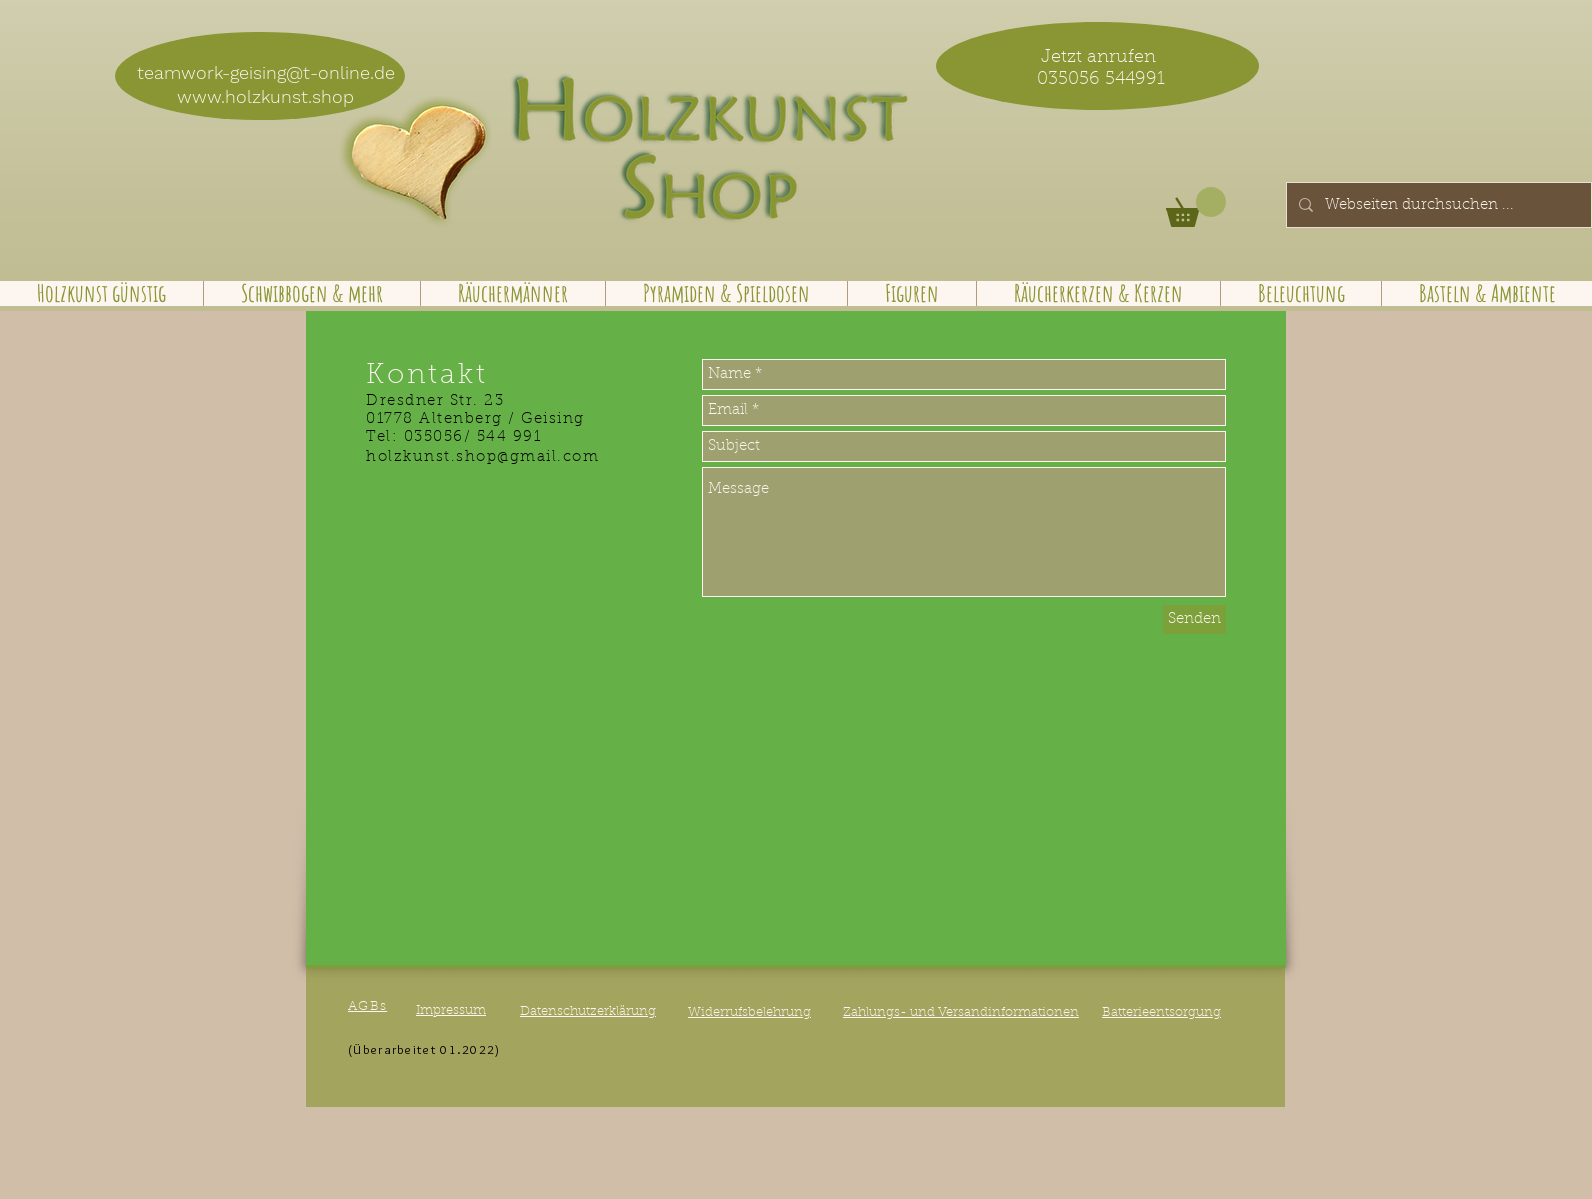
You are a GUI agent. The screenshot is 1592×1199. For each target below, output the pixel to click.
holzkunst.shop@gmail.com (482, 457)
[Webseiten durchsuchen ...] (1437, 205)
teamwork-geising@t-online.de (266, 72)
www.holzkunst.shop (265, 96)
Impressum (451, 1010)
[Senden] (1194, 619)
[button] (1196, 207)
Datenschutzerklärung (588, 1011)
